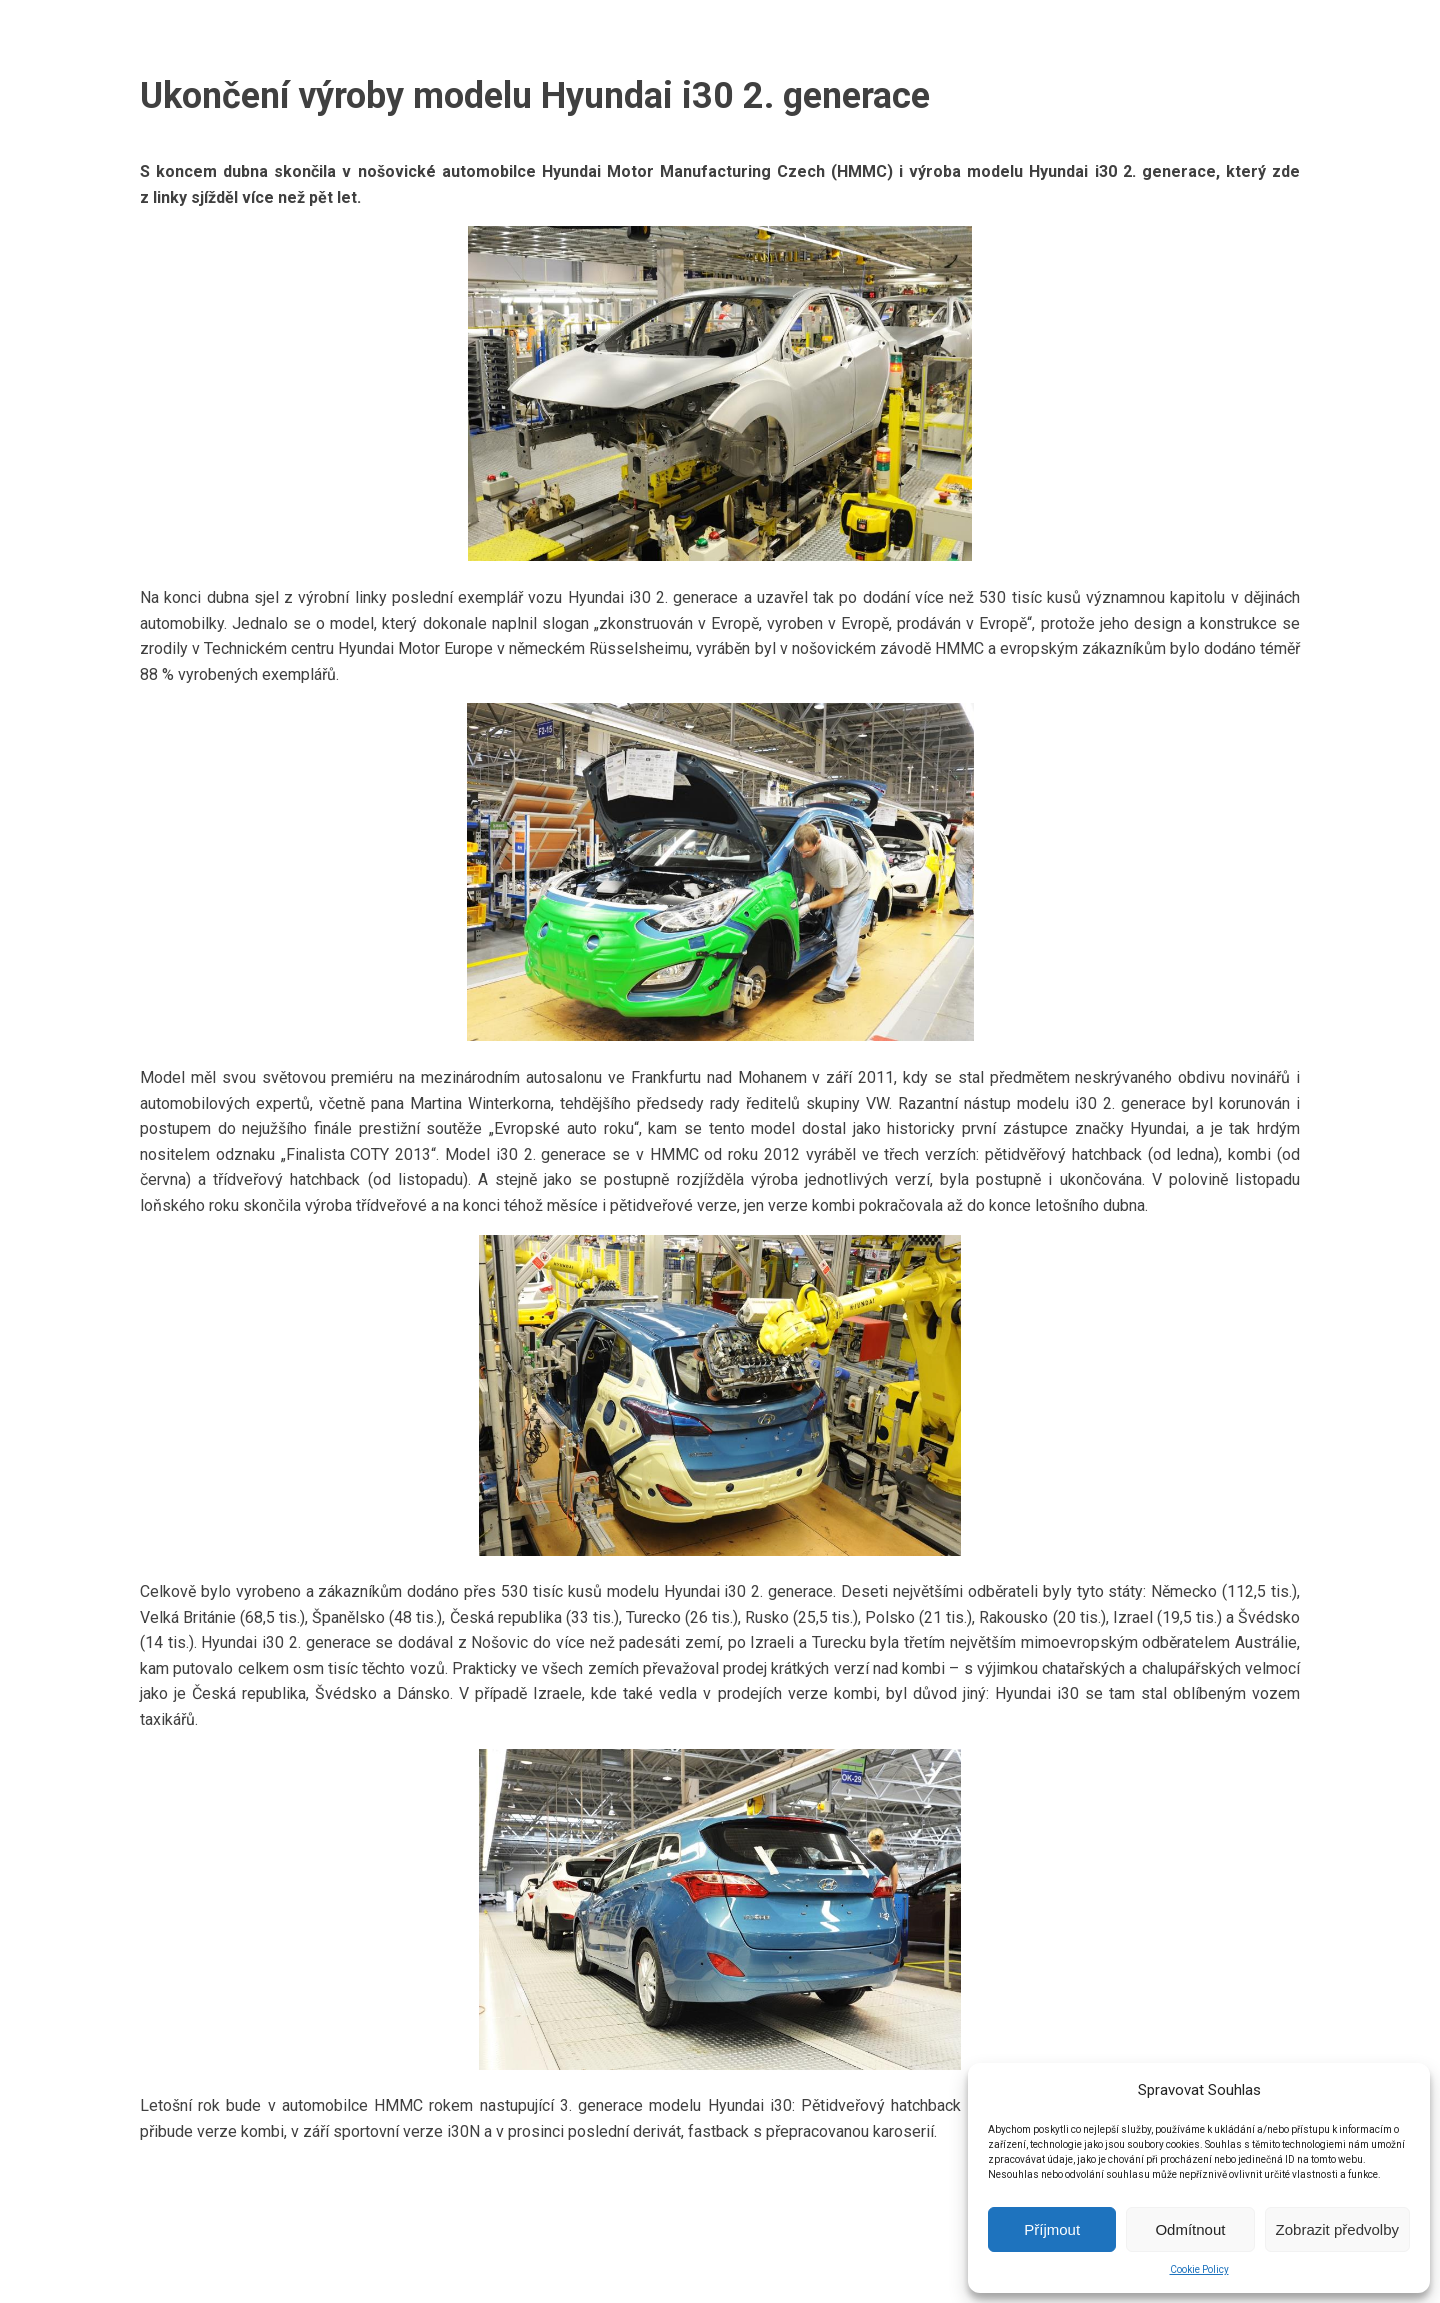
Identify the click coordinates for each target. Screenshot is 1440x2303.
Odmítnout (1190, 2229)
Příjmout (1052, 2229)
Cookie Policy (1199, 2269)
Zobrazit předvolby (1337, 2229)
